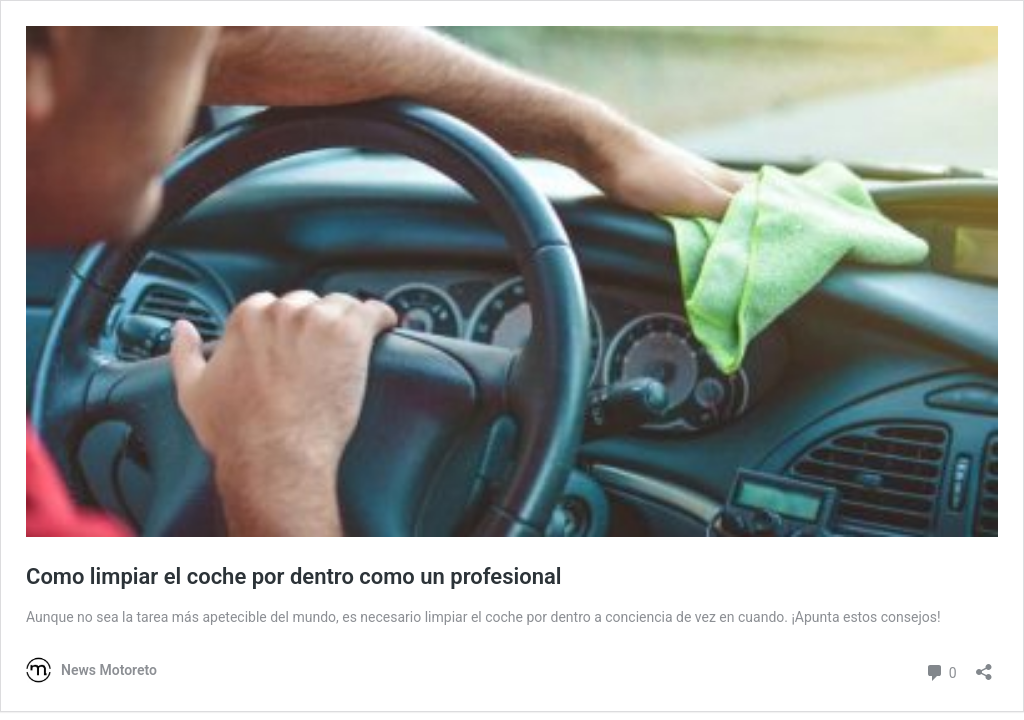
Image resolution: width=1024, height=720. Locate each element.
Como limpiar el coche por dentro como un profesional (293, 576)
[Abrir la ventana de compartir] (984, 665)
